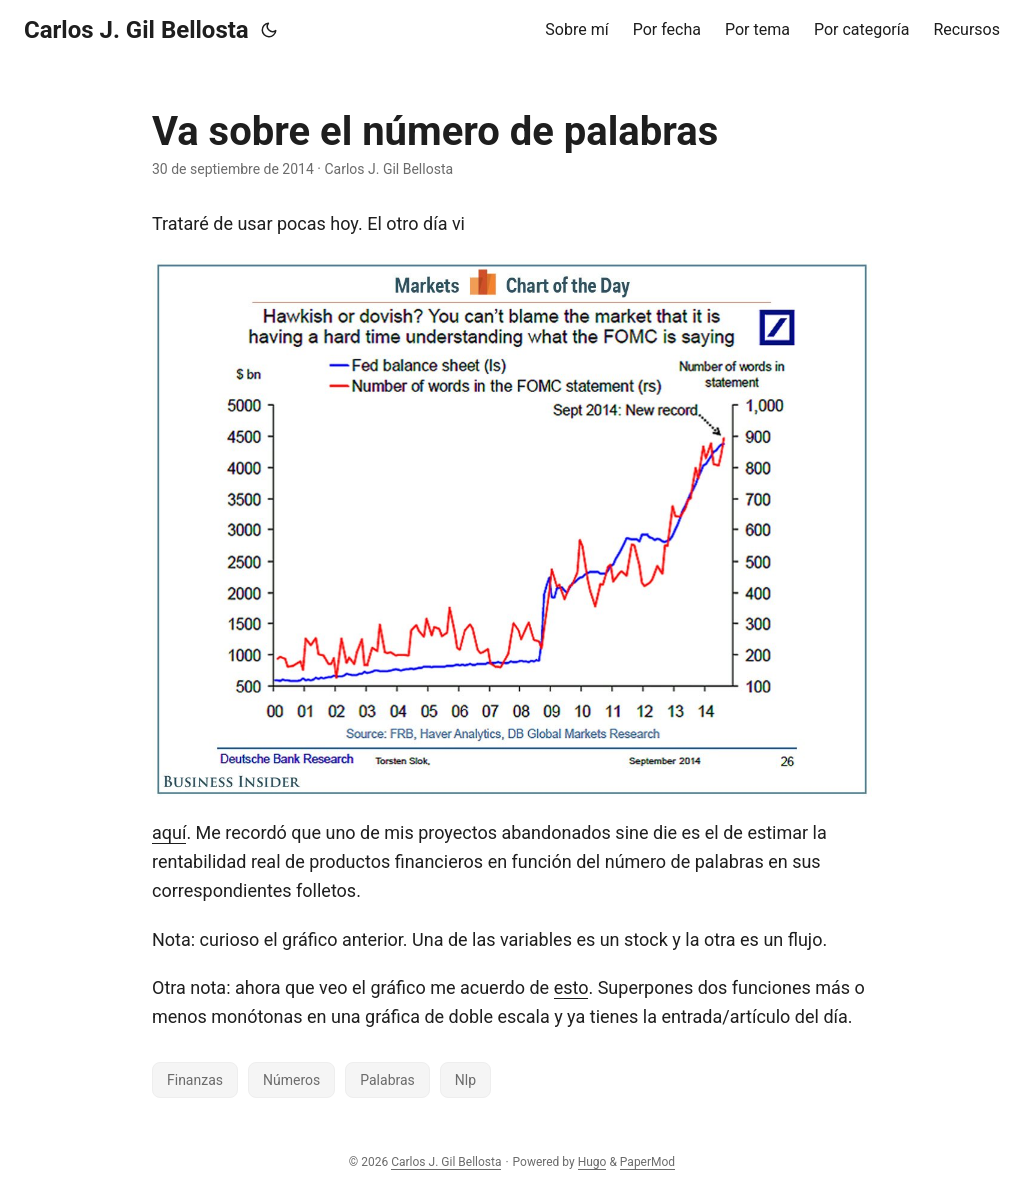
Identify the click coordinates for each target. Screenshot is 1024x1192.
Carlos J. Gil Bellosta (136, 30)
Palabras (387, 1080)
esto (571, 987)
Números (291, 1080)
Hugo (592, 1162)
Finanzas (195, 1080)
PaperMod (647, 1162)
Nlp (465, 1080)
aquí (169, 832)
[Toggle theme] (269, 30)
